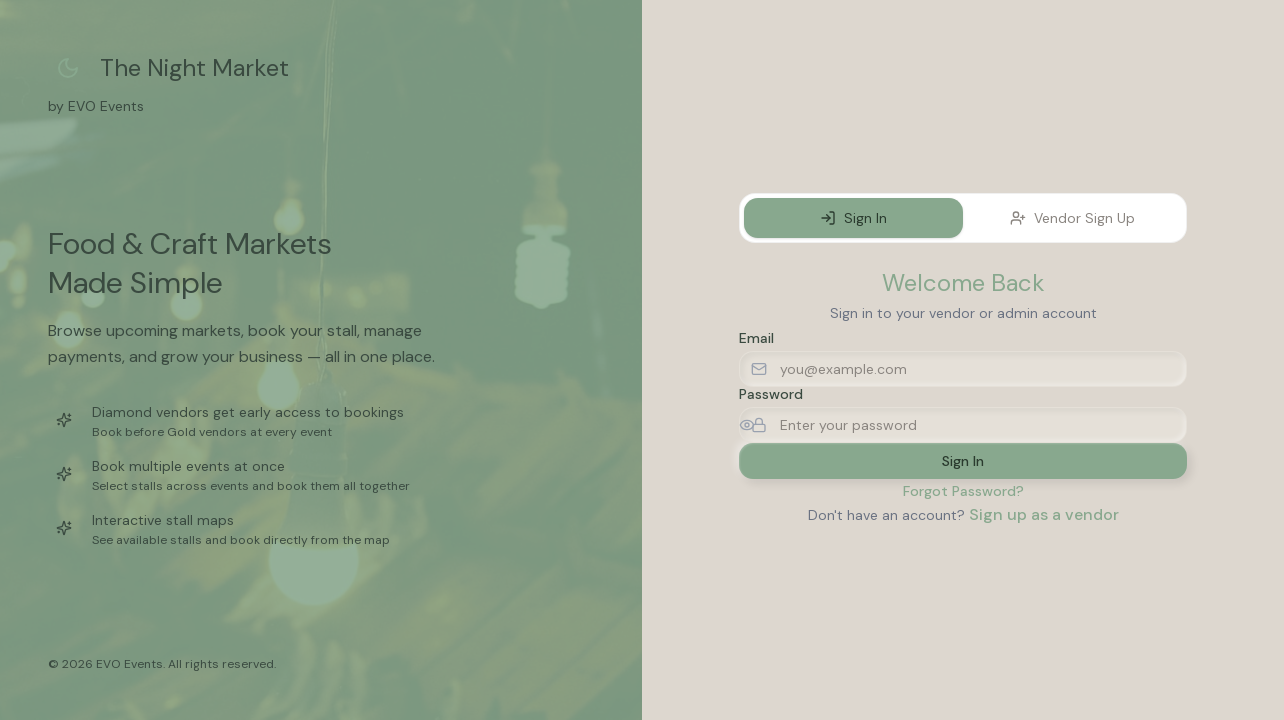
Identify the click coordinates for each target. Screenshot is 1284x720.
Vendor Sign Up (1072, 218)
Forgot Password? (963, 491)
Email (756, 338)
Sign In (853, 218)
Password (771, 394)
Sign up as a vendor (1044, 514)
